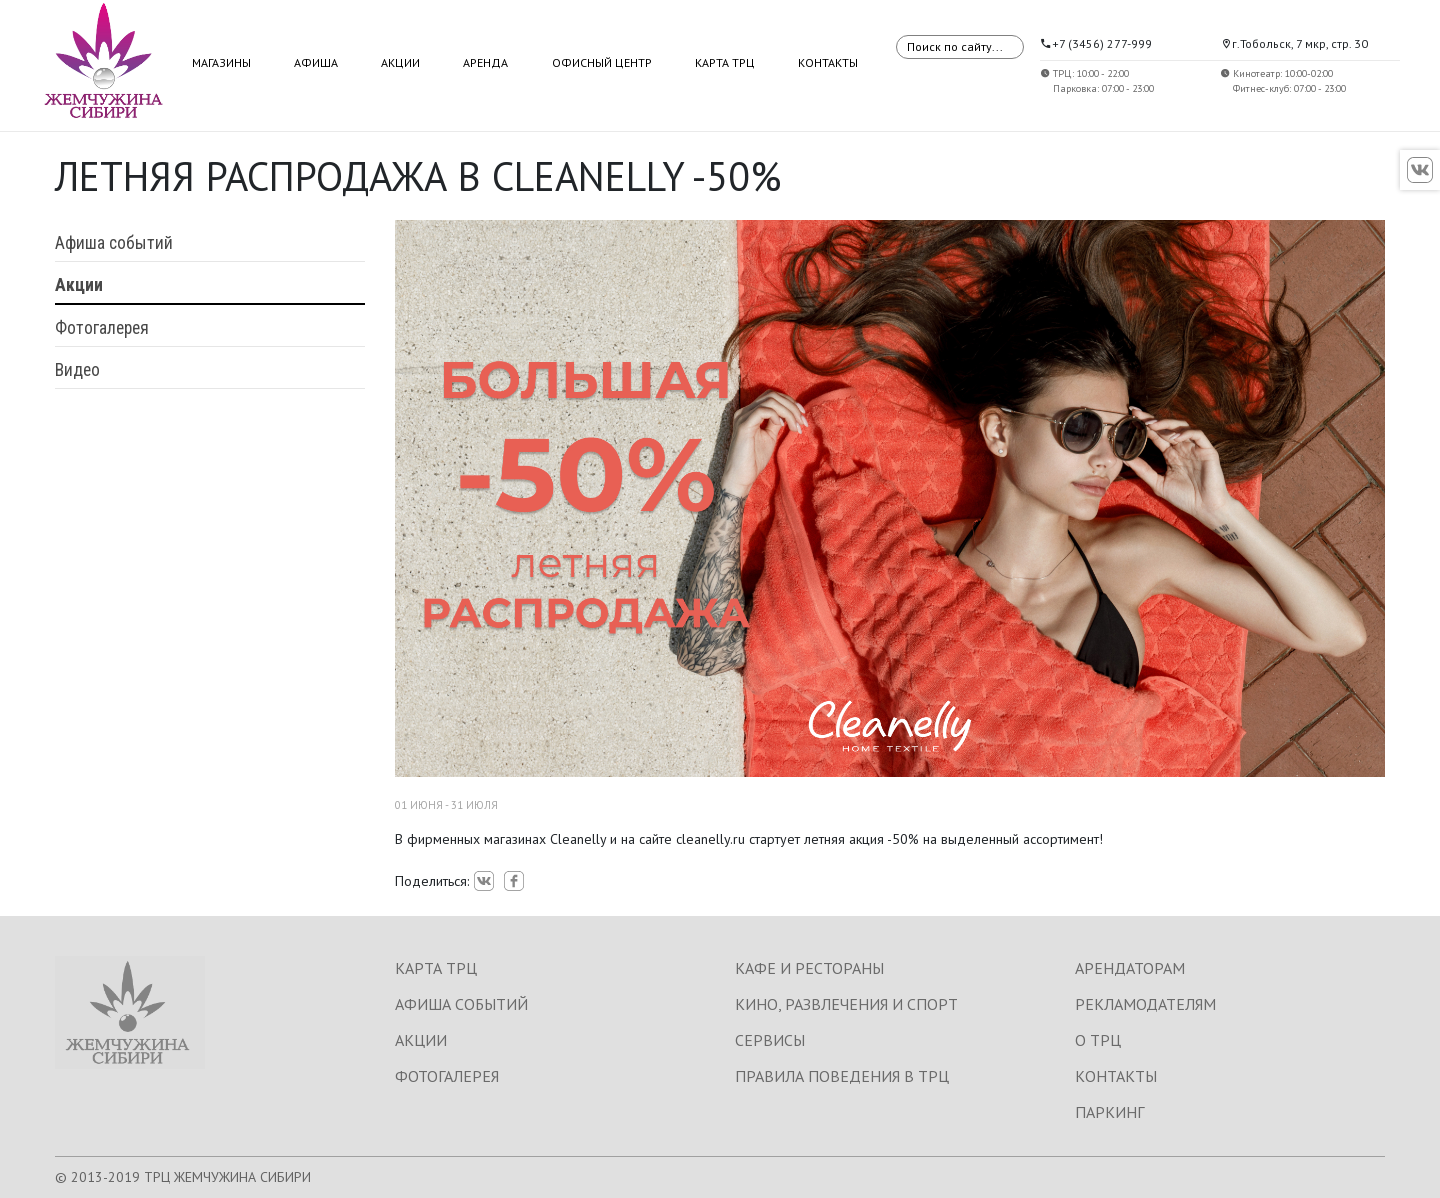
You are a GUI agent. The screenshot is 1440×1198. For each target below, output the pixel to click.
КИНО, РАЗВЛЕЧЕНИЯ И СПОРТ (846, 1004)
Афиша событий (114, 243)
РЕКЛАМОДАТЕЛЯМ (1145, 1004)
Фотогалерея (102, 328)
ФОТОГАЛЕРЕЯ (447, 1076)
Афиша (316, 62)
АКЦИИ (421, 1040)
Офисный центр (602, 62)
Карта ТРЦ (725, 62)
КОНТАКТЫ (1116, 1076)
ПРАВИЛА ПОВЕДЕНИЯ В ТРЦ (842, 1076)
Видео (77, 370)
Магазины (221, 62)
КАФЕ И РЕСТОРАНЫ (809, 968)
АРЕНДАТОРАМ (1130, 968)
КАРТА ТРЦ (436, 968)
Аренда (485, 62)
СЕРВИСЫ (770, 1040)
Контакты (828, 62)
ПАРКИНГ (1109, 1112)
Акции (400, 62)
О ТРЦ (1098, 1040)
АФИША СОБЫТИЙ (461, 1004)
